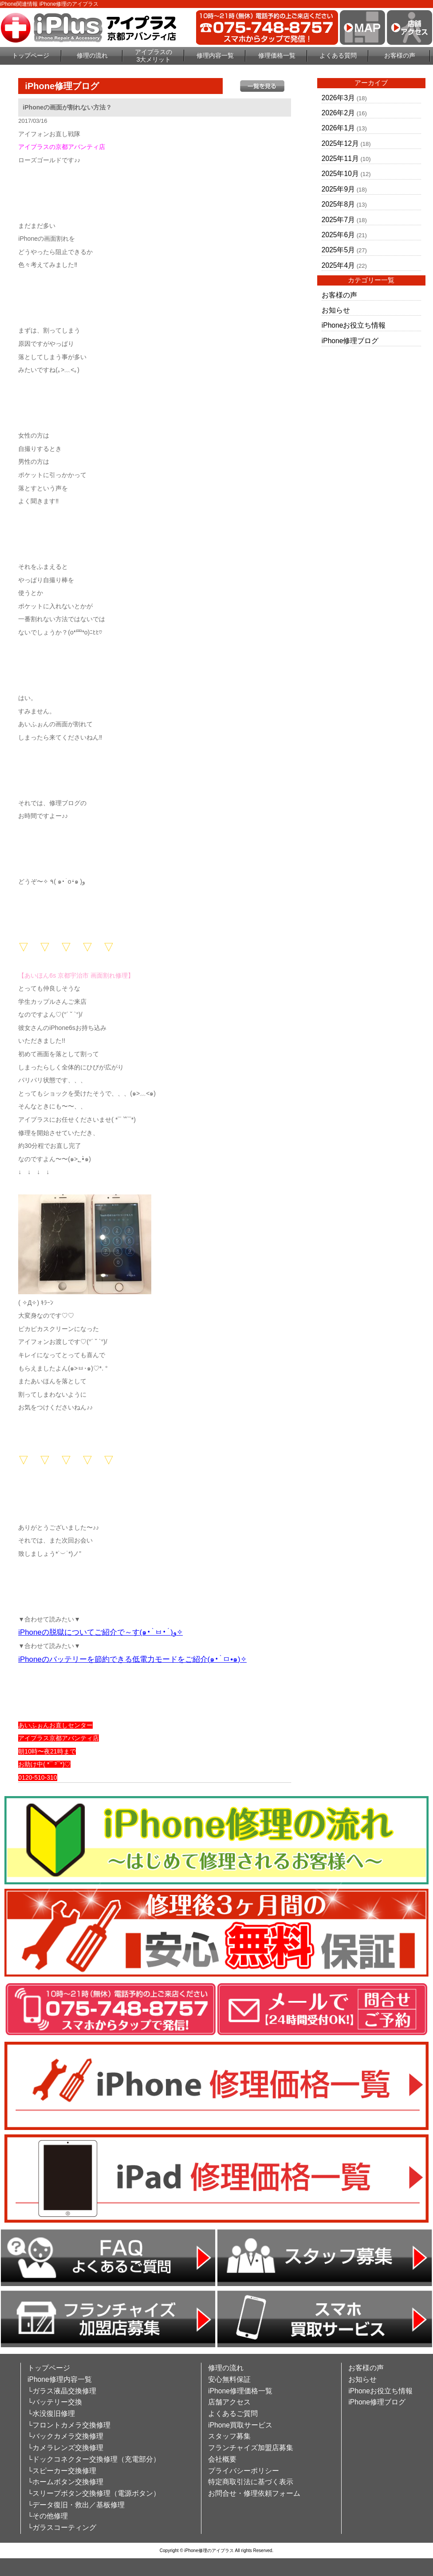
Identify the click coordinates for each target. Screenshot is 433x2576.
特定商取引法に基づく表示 (250, 2482)
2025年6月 (338, 235)
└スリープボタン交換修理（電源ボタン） (94, 2493)
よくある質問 (338, 55)
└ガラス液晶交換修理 (62, 2391)
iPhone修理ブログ (350, 341)
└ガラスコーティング (62, 2527)
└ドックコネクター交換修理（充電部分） (94, 2459)
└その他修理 (48, 2516)
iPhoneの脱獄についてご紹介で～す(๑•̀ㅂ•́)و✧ (100, 1632)
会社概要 (222, 2459)
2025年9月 (338, 189)
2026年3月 (338, 98)
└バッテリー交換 (55, 2402)
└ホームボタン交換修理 (65, 2482)
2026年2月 (338, 113)
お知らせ (336, 310)
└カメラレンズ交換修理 (65, 2447)
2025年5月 (338, 250)
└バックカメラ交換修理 (65, 2436)
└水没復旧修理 (51, 2413)
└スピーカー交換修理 (62, 2470)
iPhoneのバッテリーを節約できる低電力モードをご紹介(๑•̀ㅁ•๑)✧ (132, 1659)
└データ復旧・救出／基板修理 (76, 2505)
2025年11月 (340, 158)
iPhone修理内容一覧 (60, 2379)
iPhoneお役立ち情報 (354, 325)
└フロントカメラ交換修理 (69, 2425)
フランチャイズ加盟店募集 (250, 2447)
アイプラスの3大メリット (153, 55)
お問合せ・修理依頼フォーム (254, 2493)
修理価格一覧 (276, 55)
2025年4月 (338, 265)
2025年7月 (338, 219)
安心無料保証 (229, 2379)
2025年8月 (338, 204)
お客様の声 (399, 55)
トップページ (30, 55)
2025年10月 (340, 173)
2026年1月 (338, 128)
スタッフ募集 (229, 2436)
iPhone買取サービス (240, 2425)
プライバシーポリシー (243, 2470)
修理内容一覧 (215, 55)
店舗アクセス (229, 2402)
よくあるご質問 (233, 2413)
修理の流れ (92, 55)
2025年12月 (340, 143)
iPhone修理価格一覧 (240, 2391)
